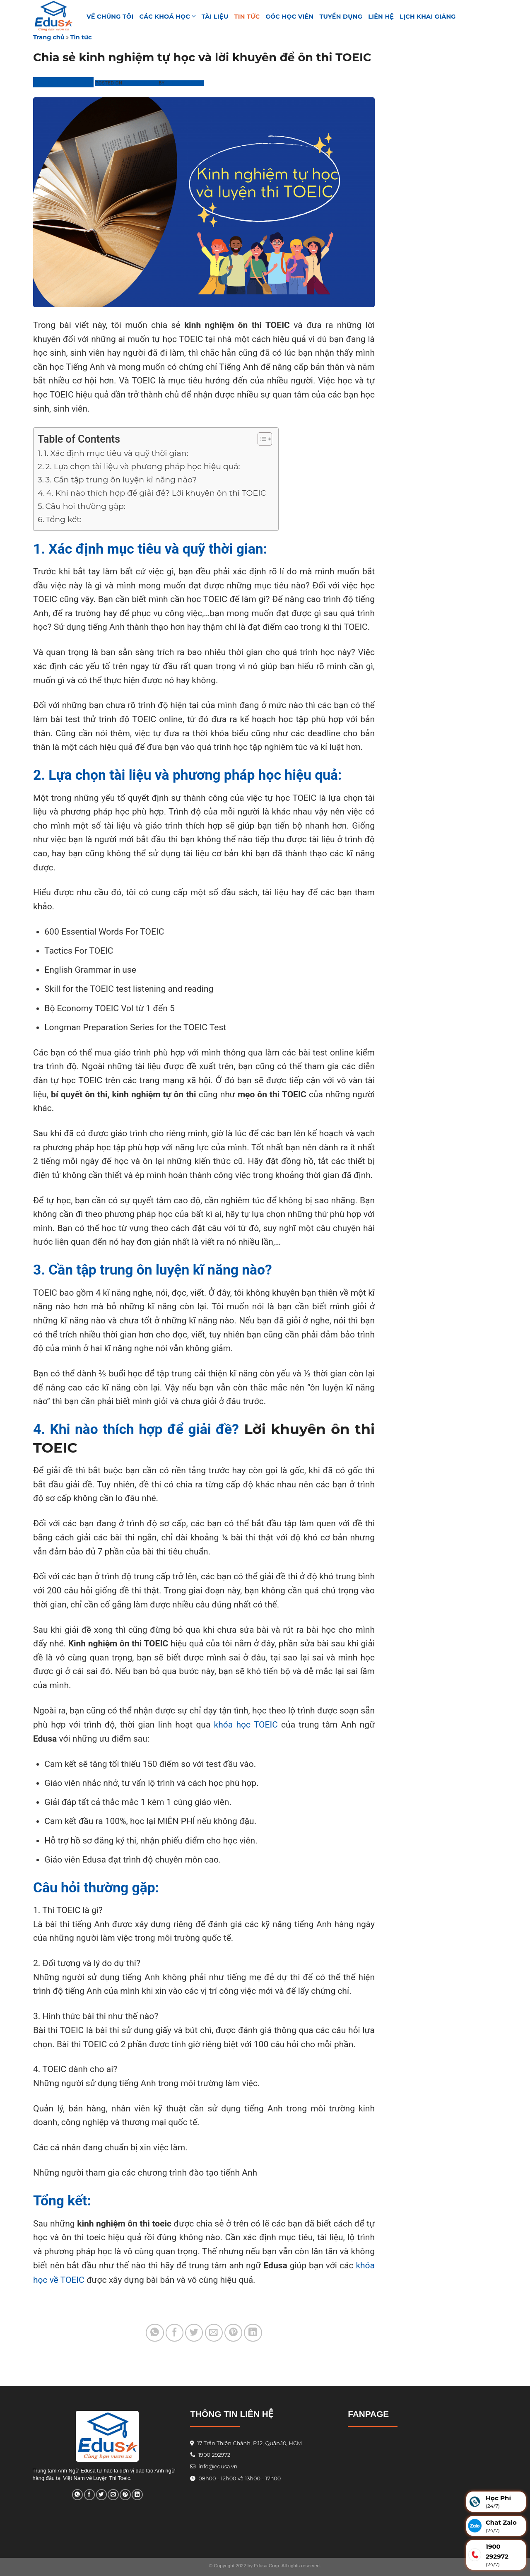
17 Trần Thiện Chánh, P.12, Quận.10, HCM (249, 2443)
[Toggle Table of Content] (260, 439)
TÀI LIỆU (215, 16)
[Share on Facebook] (174, 2333)
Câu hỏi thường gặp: (85, 506)
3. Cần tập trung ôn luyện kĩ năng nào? (121, 479)
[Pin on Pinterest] (233, 2333)
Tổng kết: (65, 519)
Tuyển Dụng (341, 16)
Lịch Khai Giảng (428, 16)
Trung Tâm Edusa (63, 82)
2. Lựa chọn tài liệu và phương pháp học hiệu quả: (143, 466)
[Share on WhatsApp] (155, 2333)
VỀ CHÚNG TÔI (110, 16)
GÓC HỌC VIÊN (290, 16)
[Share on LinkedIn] (253, 2333)
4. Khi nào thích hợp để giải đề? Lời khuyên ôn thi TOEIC (158, 493)
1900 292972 (210, 2455)
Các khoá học (168, 16)
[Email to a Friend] (214, 2333)
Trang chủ (49, 37)
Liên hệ (381, 16)
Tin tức (247, 16)
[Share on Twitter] (194, 2333)
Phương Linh (185, 83)
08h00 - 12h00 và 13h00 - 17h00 (239, 2478)
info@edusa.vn (217, 2466)
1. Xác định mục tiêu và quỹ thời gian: (116, 453)
